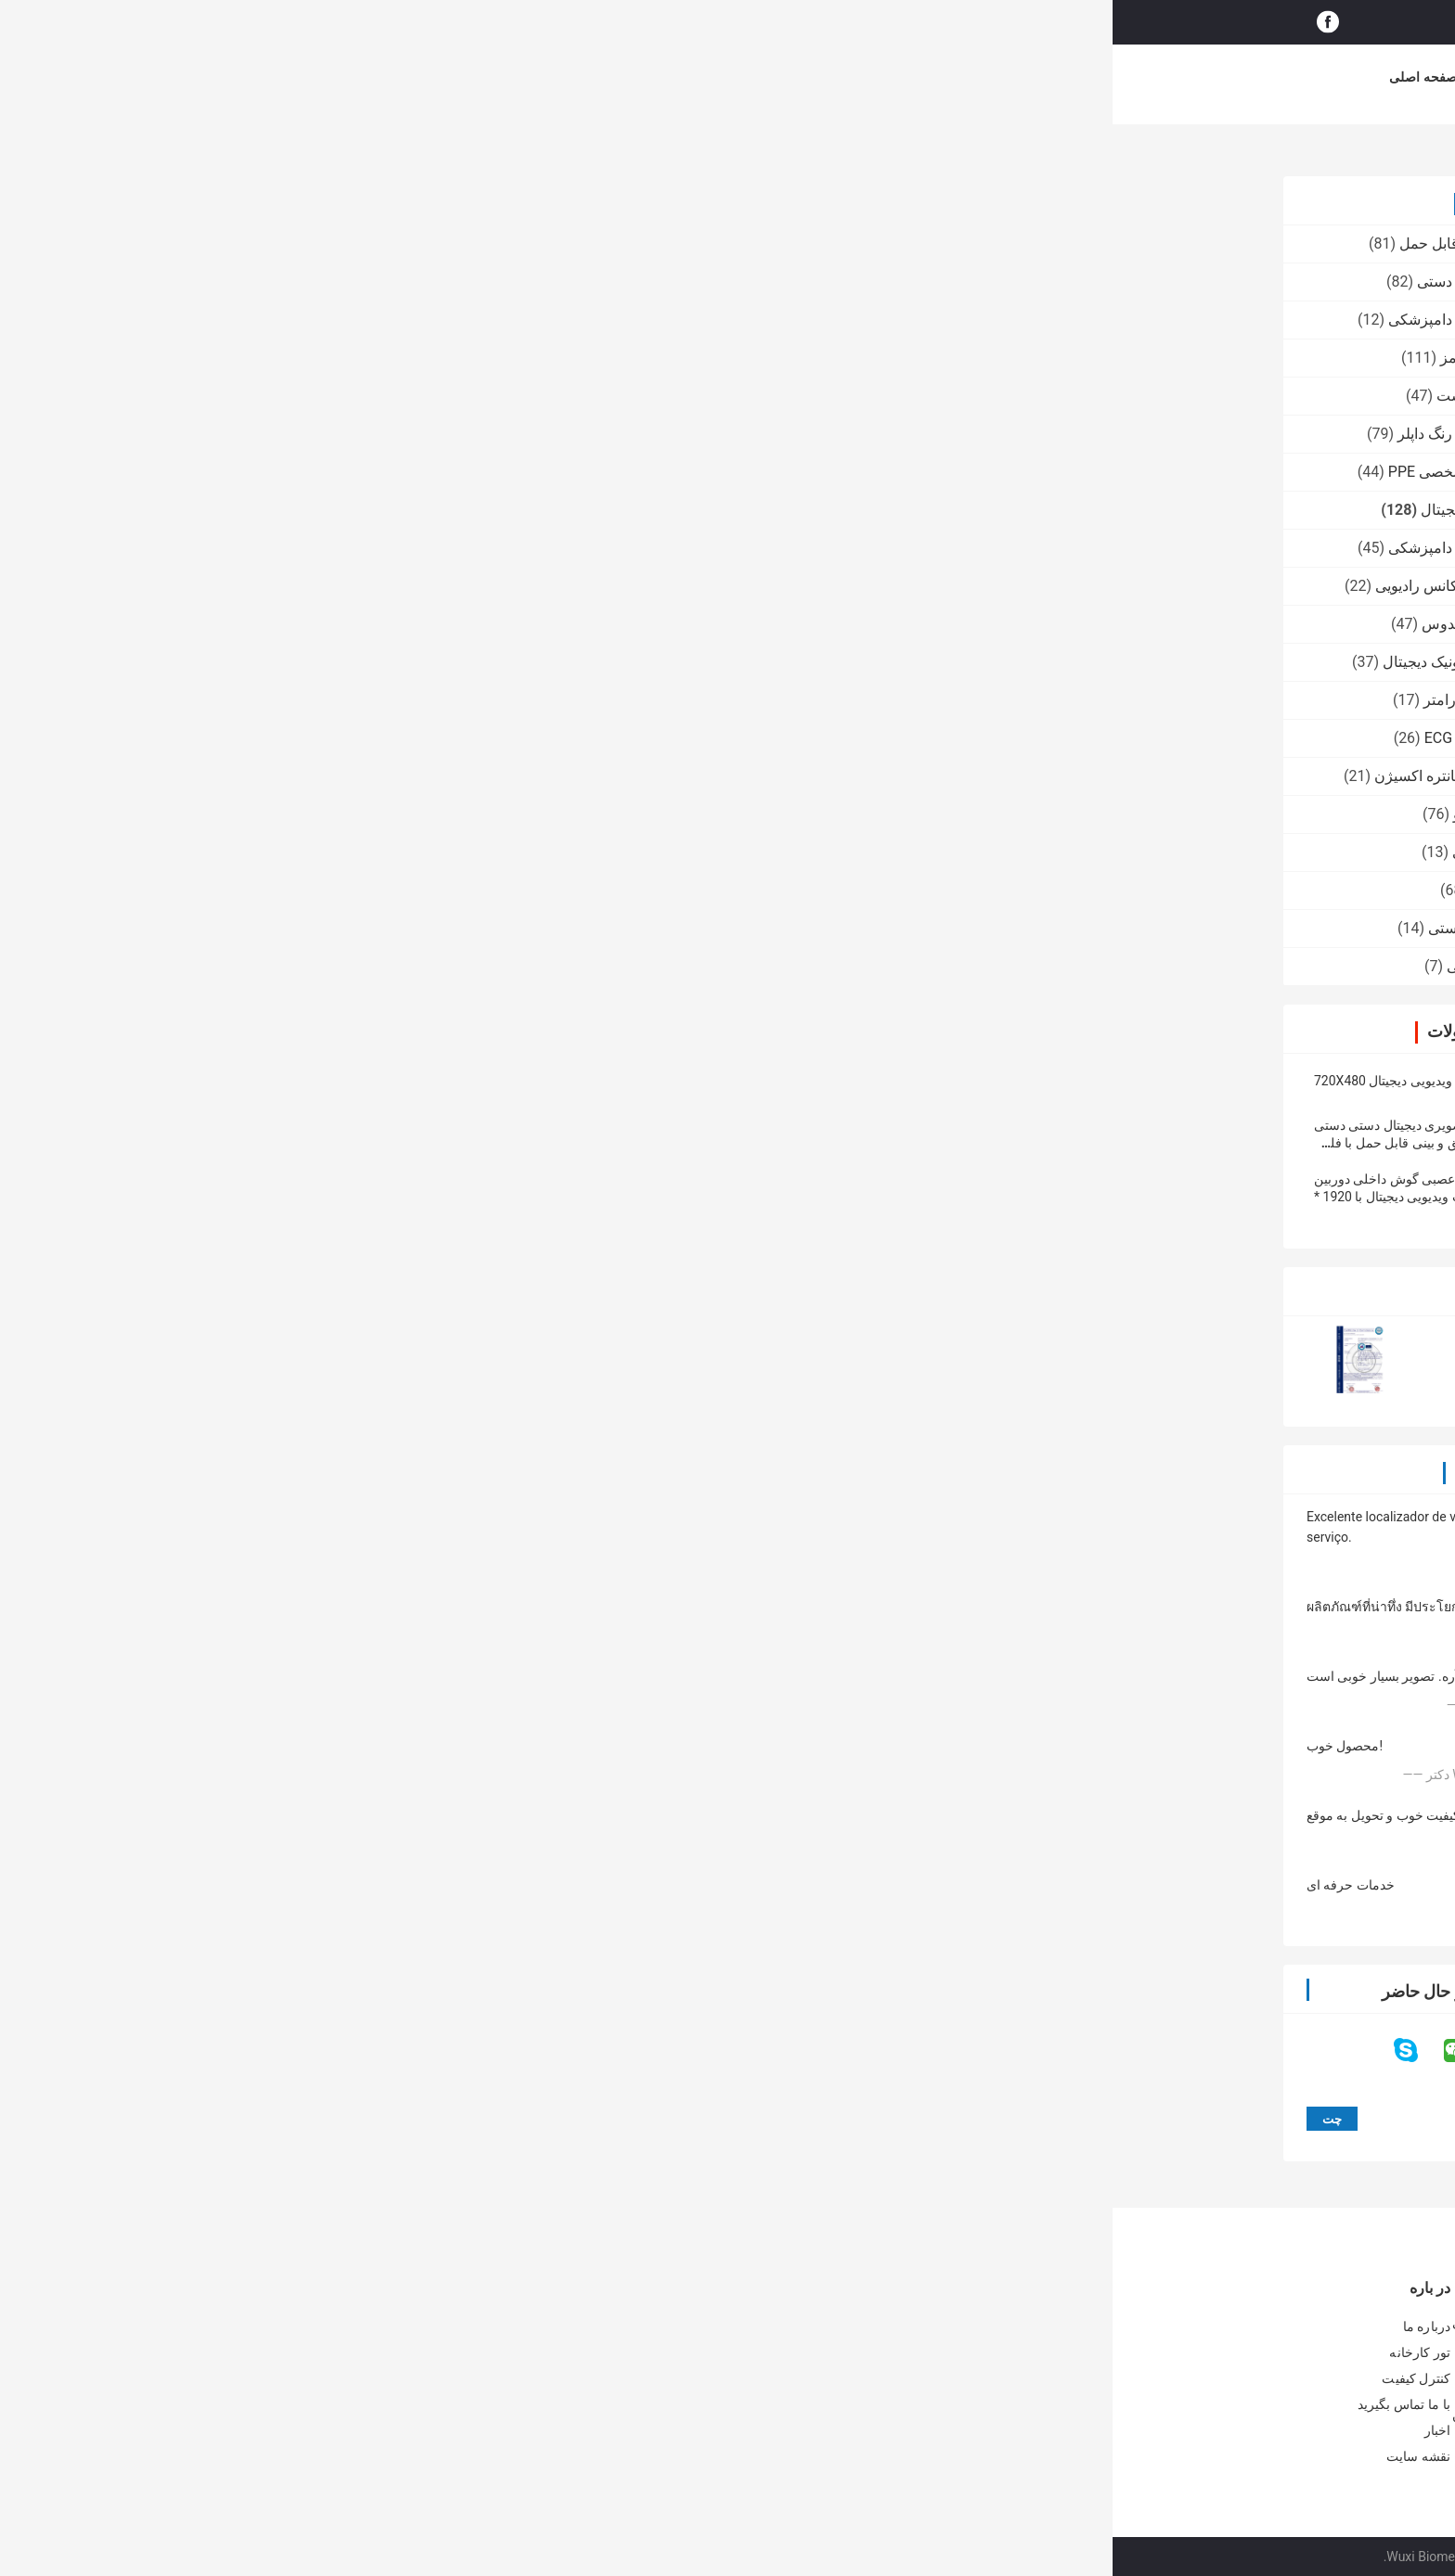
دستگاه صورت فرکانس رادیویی (358, 586)
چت (570, 510)
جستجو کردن (839, 22)
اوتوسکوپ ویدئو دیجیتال (1111, 154)
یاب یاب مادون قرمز (391, 357)
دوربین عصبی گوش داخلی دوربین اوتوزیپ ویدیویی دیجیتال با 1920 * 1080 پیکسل (292, 1197)
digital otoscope (845, 1081)
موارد (898, 77)
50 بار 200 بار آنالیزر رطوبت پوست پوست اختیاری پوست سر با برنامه (751, 2428)
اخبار (843, 77)
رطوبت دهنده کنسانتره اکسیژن (358, 776)
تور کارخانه (556, 77)
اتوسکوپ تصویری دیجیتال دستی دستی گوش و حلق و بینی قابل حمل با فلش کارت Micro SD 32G (305, 1143)
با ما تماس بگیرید (755, 77)
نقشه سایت (306, 2456)
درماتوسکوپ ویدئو (397, 814)
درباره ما (476, 77)
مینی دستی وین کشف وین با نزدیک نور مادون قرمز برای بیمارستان (464, 2424)
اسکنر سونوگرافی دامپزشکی (365, 319)
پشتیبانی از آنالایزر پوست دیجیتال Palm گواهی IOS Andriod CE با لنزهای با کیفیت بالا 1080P (745, 2334)
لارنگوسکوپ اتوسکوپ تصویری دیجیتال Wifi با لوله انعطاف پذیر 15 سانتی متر (868, 1593)
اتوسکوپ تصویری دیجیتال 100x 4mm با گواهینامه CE (1170, 1593)
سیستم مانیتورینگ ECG (383, 738)
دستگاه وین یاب (406, 890)
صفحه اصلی (310, 77)
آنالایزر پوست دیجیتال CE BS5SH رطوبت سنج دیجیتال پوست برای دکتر (755, 2382)
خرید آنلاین (969, 77)
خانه (1265, 154)
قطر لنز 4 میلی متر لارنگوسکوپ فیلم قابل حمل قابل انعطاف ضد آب (1019, 1593)
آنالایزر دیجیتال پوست (389, 395)
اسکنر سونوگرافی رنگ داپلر (369, 433)
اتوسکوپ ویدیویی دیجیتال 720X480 (297, 1080)
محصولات (398, 77)
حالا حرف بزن (1153, 21)
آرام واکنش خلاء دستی (384, 928)
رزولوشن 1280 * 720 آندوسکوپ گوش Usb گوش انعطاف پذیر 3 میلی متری (717, 1593)
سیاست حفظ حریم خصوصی (1104, 2556)
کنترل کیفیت (648, 77)
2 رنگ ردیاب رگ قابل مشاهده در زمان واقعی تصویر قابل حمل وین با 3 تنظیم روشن (464, 2332)
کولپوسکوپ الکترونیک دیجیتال (362, 662)
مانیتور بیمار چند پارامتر (382, 700)
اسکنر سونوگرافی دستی (379, 281)
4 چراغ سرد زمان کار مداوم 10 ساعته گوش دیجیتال (586, 1593)
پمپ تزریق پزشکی (397, 852)
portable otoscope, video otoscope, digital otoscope (1057, 1081)
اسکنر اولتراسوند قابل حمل (370, 243)
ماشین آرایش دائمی (394, 966)
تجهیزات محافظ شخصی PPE (365, 472)
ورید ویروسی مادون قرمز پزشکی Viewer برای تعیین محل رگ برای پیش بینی (473, 2378)
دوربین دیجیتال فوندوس (381, 624)
